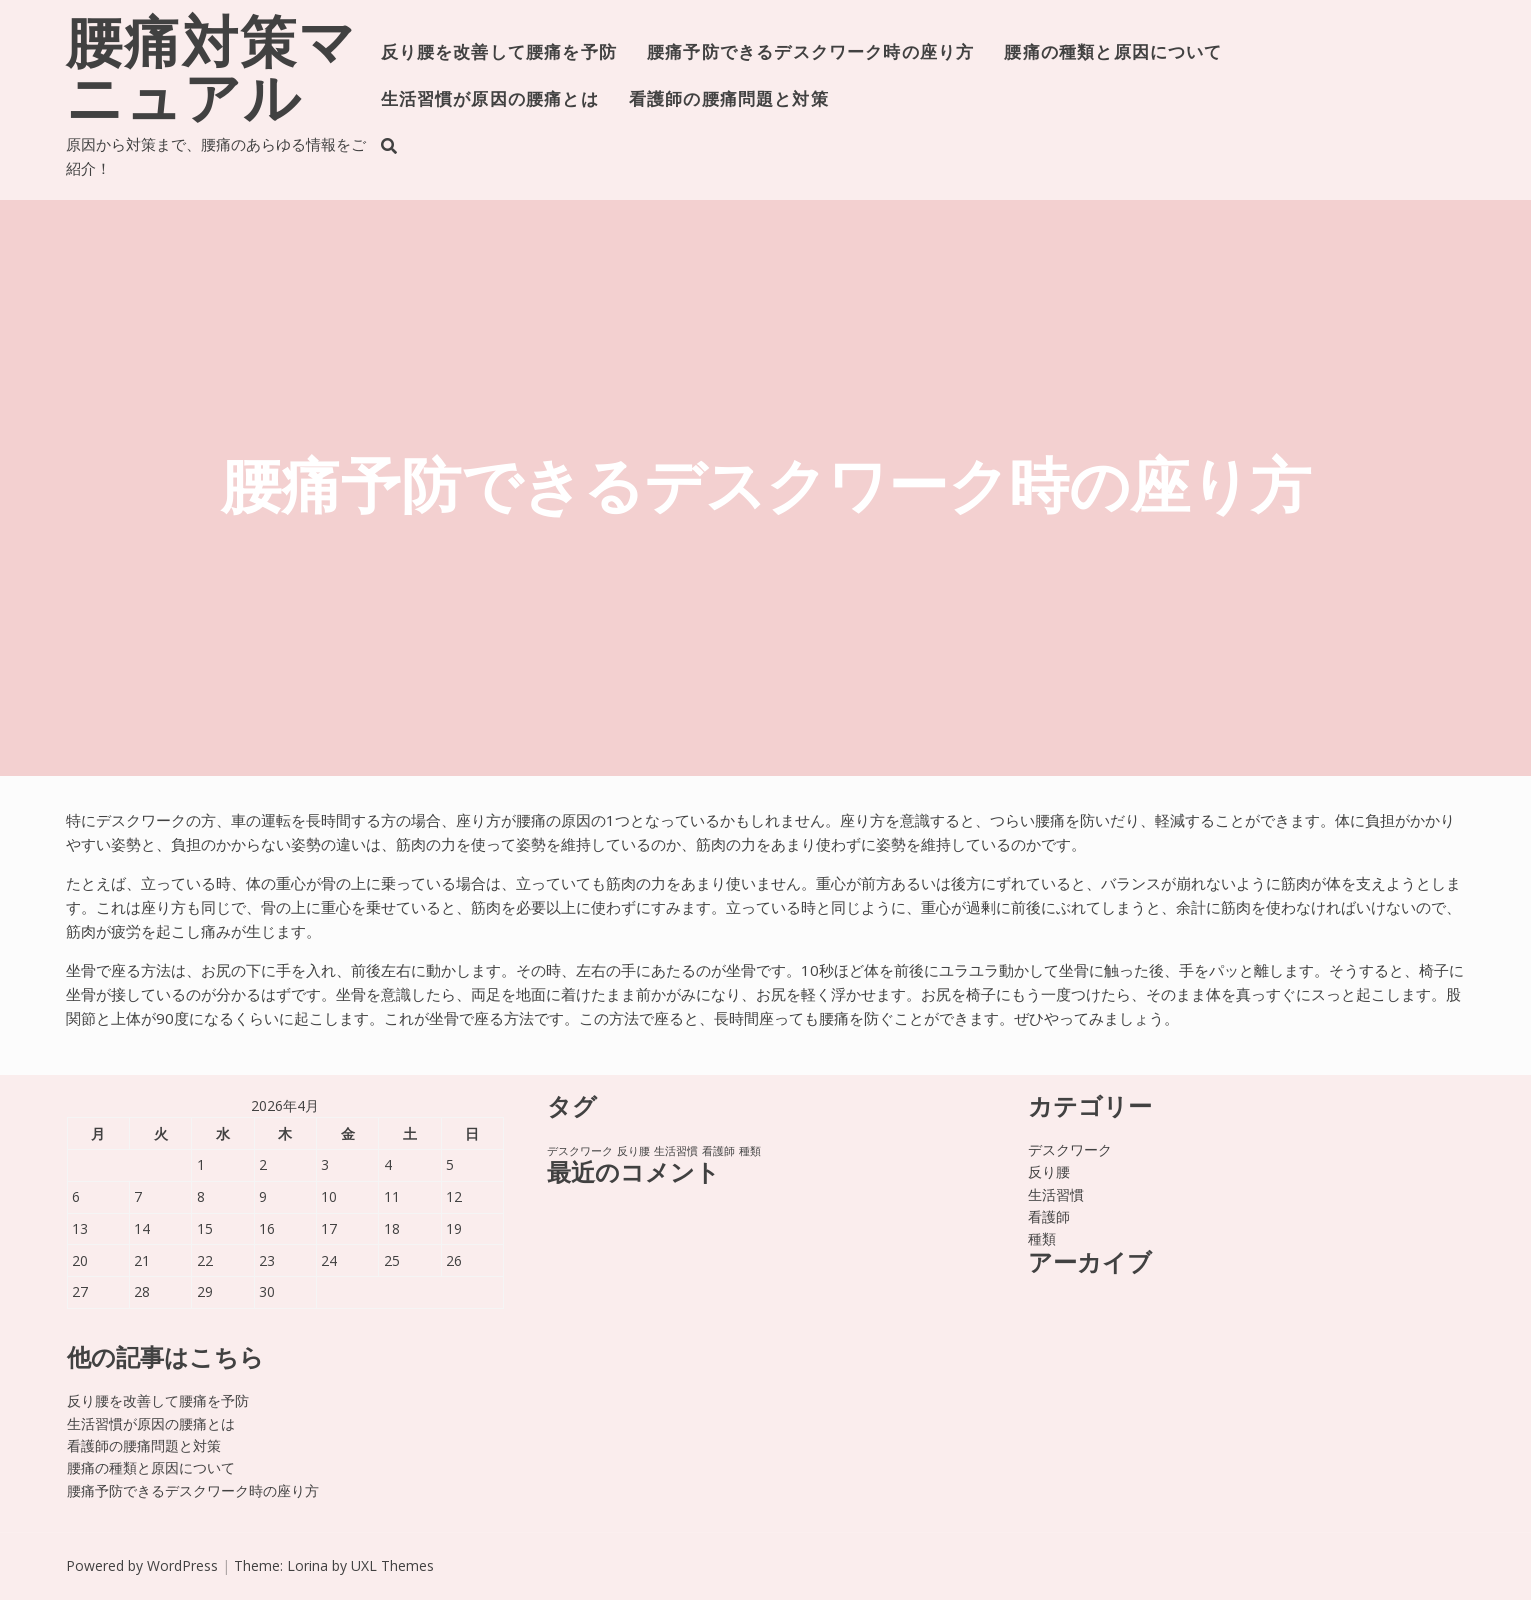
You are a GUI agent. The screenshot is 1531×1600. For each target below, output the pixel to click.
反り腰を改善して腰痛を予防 (499, 53)
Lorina (307, 1565)
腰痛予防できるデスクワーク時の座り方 (810, 53)
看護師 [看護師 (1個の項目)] (718, 1151)
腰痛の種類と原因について (1113, 53)
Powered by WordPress (142, 1565)
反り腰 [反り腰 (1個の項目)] (633, 1151)
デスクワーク (1070, 1149)
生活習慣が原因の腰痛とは (490, 100)
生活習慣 (1056, 1194)
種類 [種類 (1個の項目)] (750, 1151)
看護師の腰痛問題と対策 (729, 100)
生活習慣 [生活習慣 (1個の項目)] (676, 1151)
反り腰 (1049, 1171)
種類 (1042, 1238)
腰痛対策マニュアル (211, 76)
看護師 (1049, 1216)
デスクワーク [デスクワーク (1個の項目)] (580, 1151)
